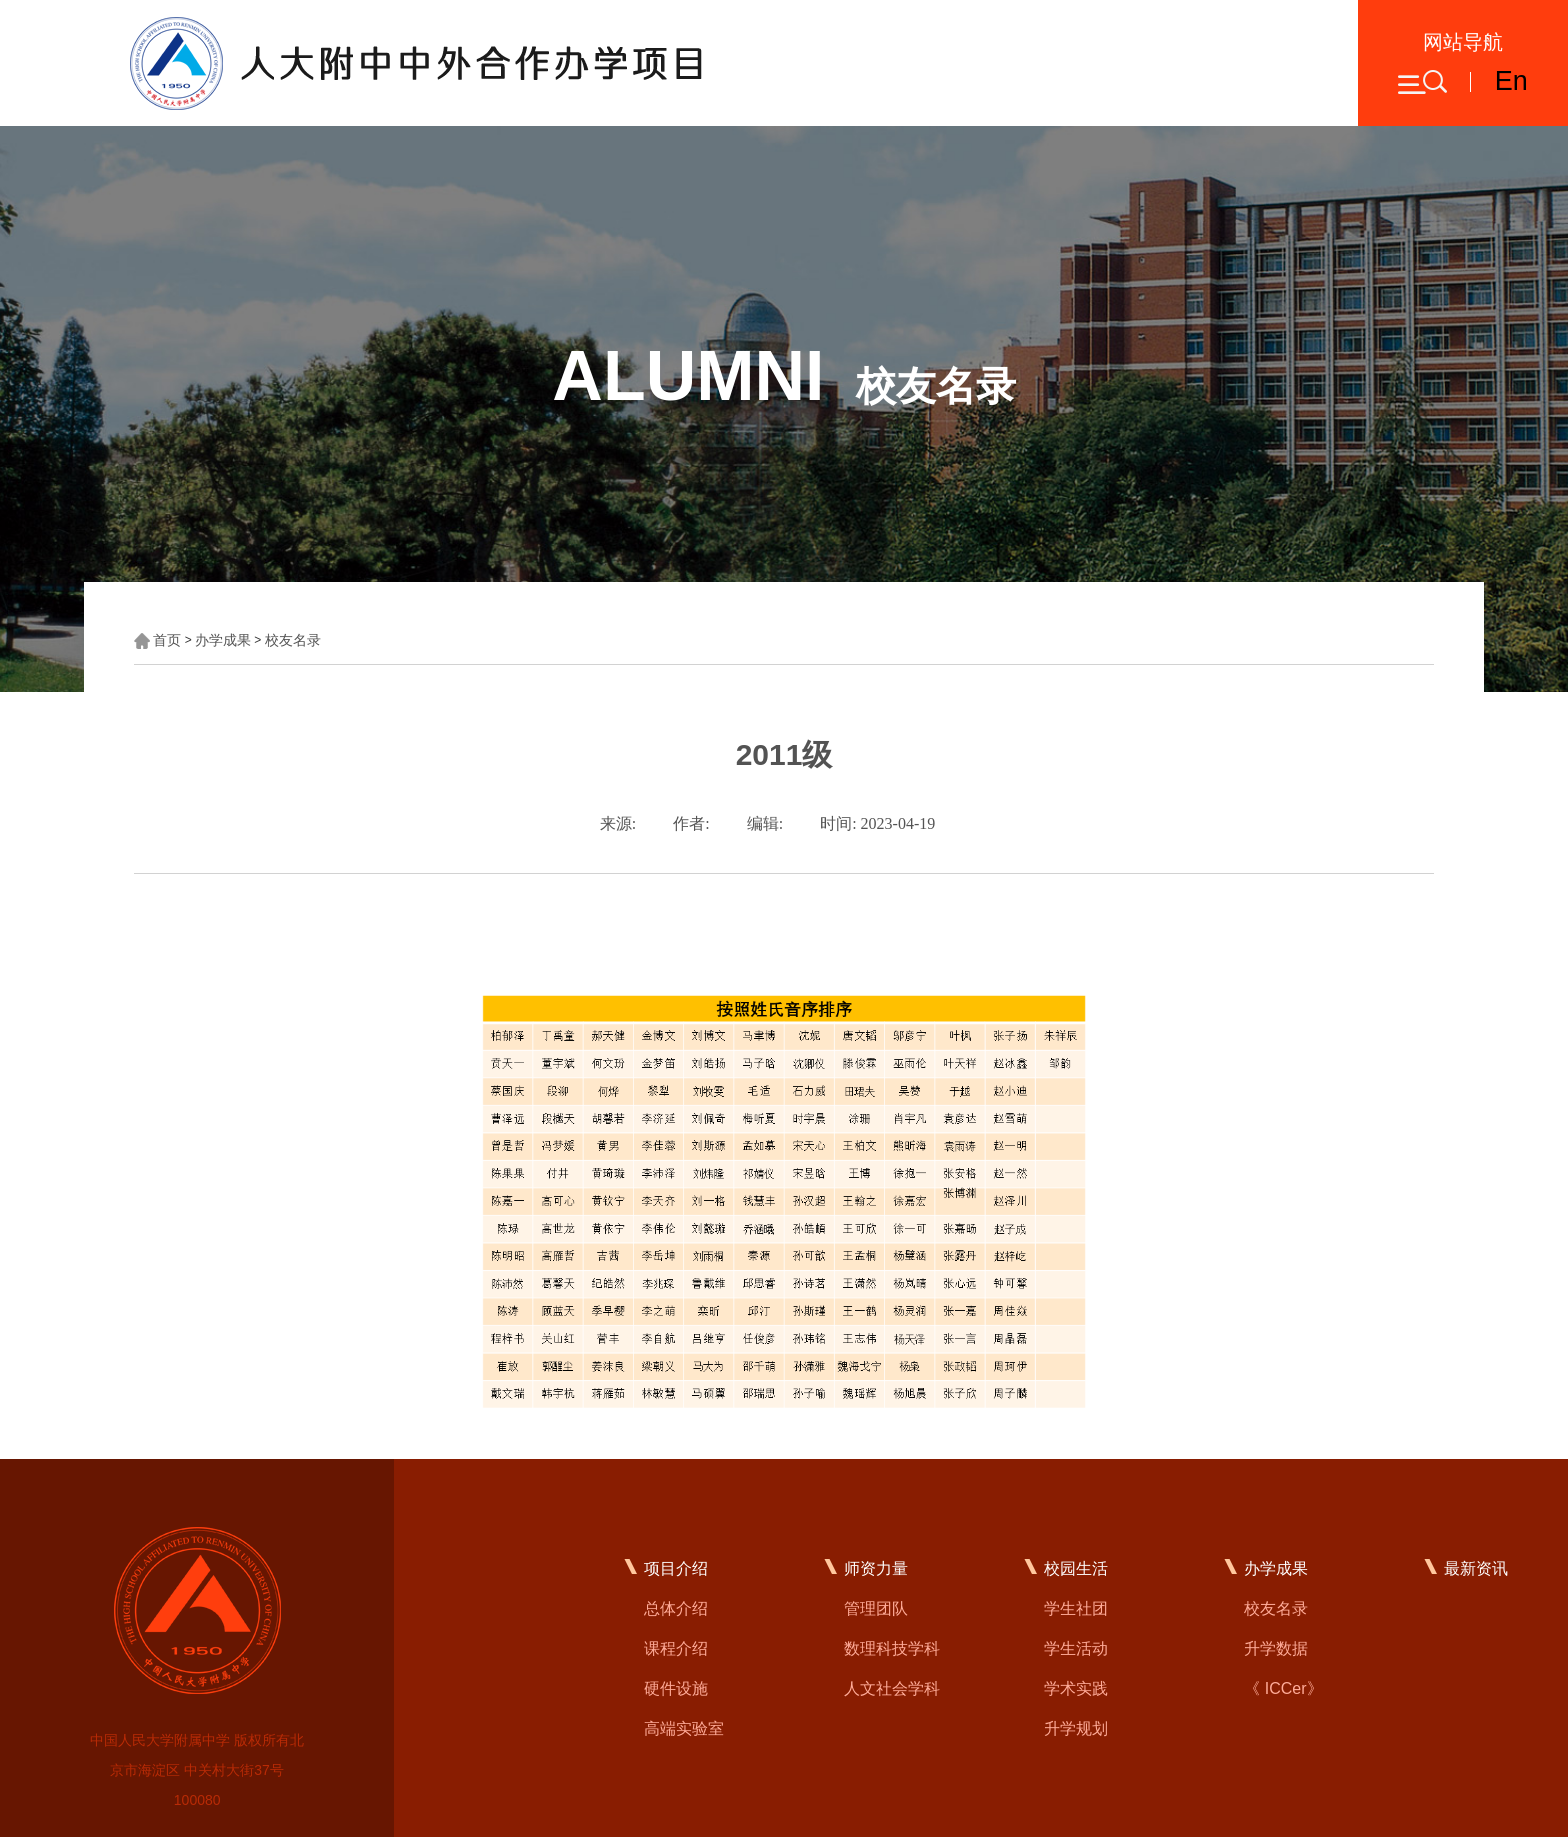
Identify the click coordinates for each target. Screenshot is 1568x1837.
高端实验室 (684, 1728)
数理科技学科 (892, 1648)
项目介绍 (676, 1568)
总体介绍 (676, 1608)
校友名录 (293, 640)
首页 (167, 640)
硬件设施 (676, 1688)
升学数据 (1276, 1648)
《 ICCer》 (1283, 1688)
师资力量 (876, 1568)
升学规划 (1076, 1728)
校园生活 (1076, 1568)
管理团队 (876, 1608)
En (1511, 81)
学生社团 (1076, 1608)
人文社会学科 (892, 1688)
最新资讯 (1476, 1568)
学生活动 (1076, 1648)
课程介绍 (676, 1648)
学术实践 (1076, 1688)
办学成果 (223, 640)
